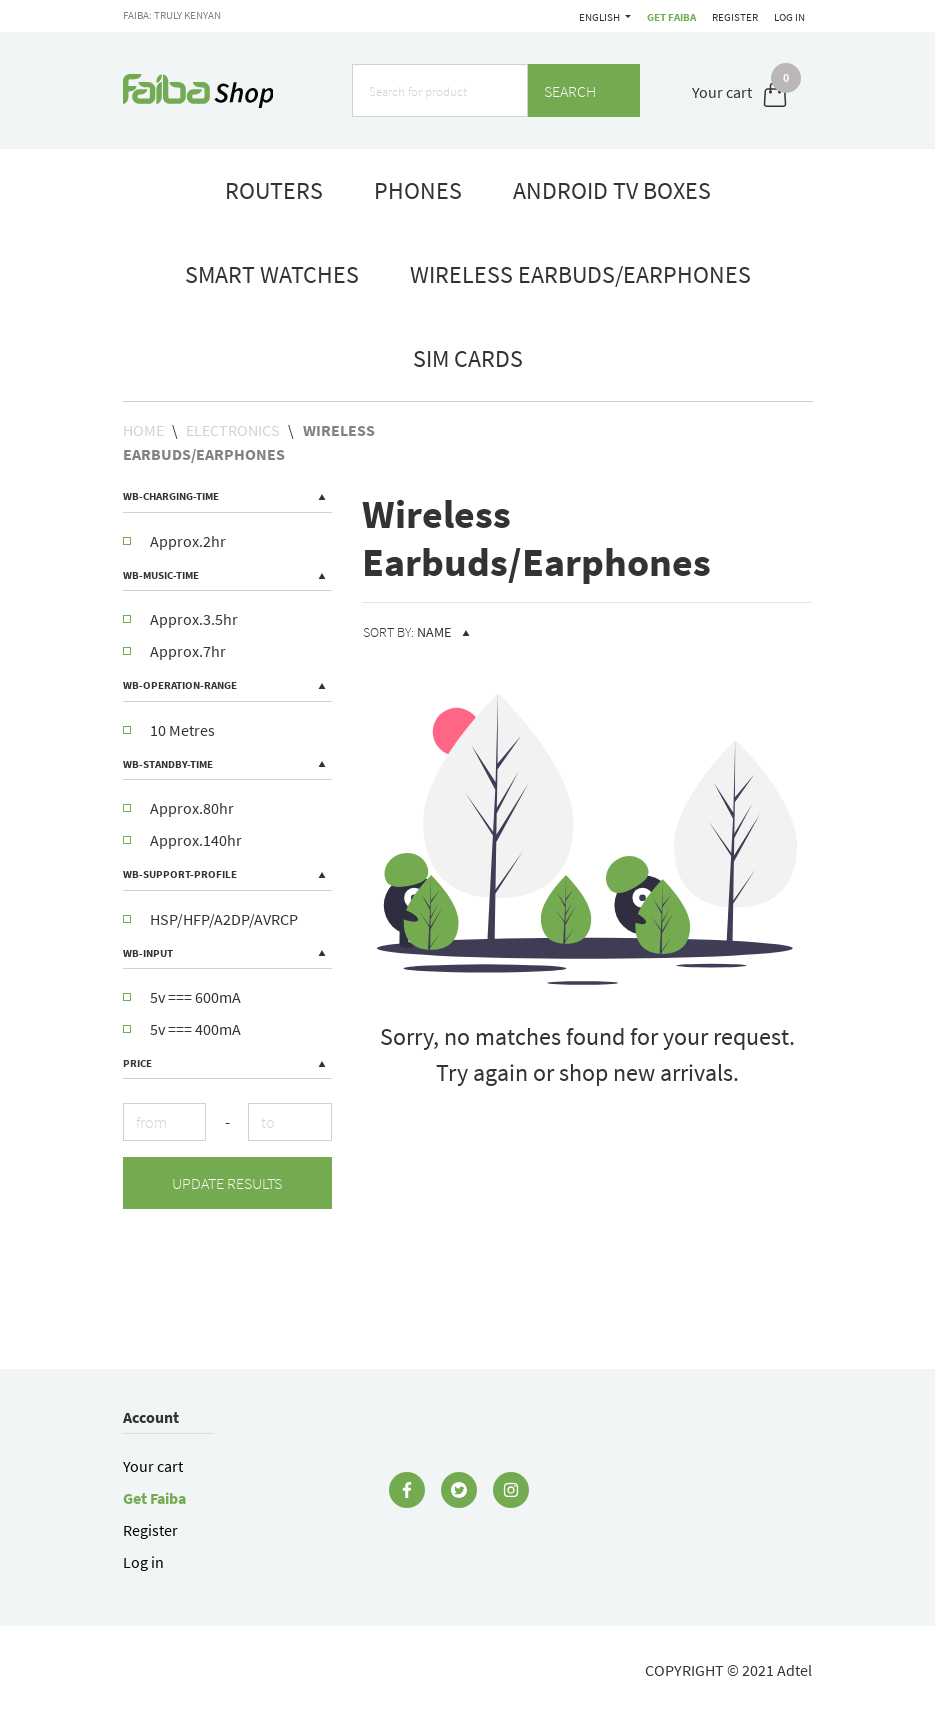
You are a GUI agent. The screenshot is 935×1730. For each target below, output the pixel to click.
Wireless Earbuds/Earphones (580, 274)
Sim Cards (468, 358)
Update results (227, 1183)
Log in (789, 17)
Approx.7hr (174, 651)
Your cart (153, 1466)
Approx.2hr (174, 541)
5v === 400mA (182, 1029)
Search (584, 91)
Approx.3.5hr (180, 619)
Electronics (233, 430)
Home (143, 430)
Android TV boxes (612, 190)
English (659, 17)
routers (274, 190)
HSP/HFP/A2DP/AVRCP (210, 919)
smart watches (272, 274)
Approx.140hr (182, 840)
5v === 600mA (182, 997)
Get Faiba (594, 17)
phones (418, 190)
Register (732, 17)
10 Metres (169, 730)
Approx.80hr (178, 808)
